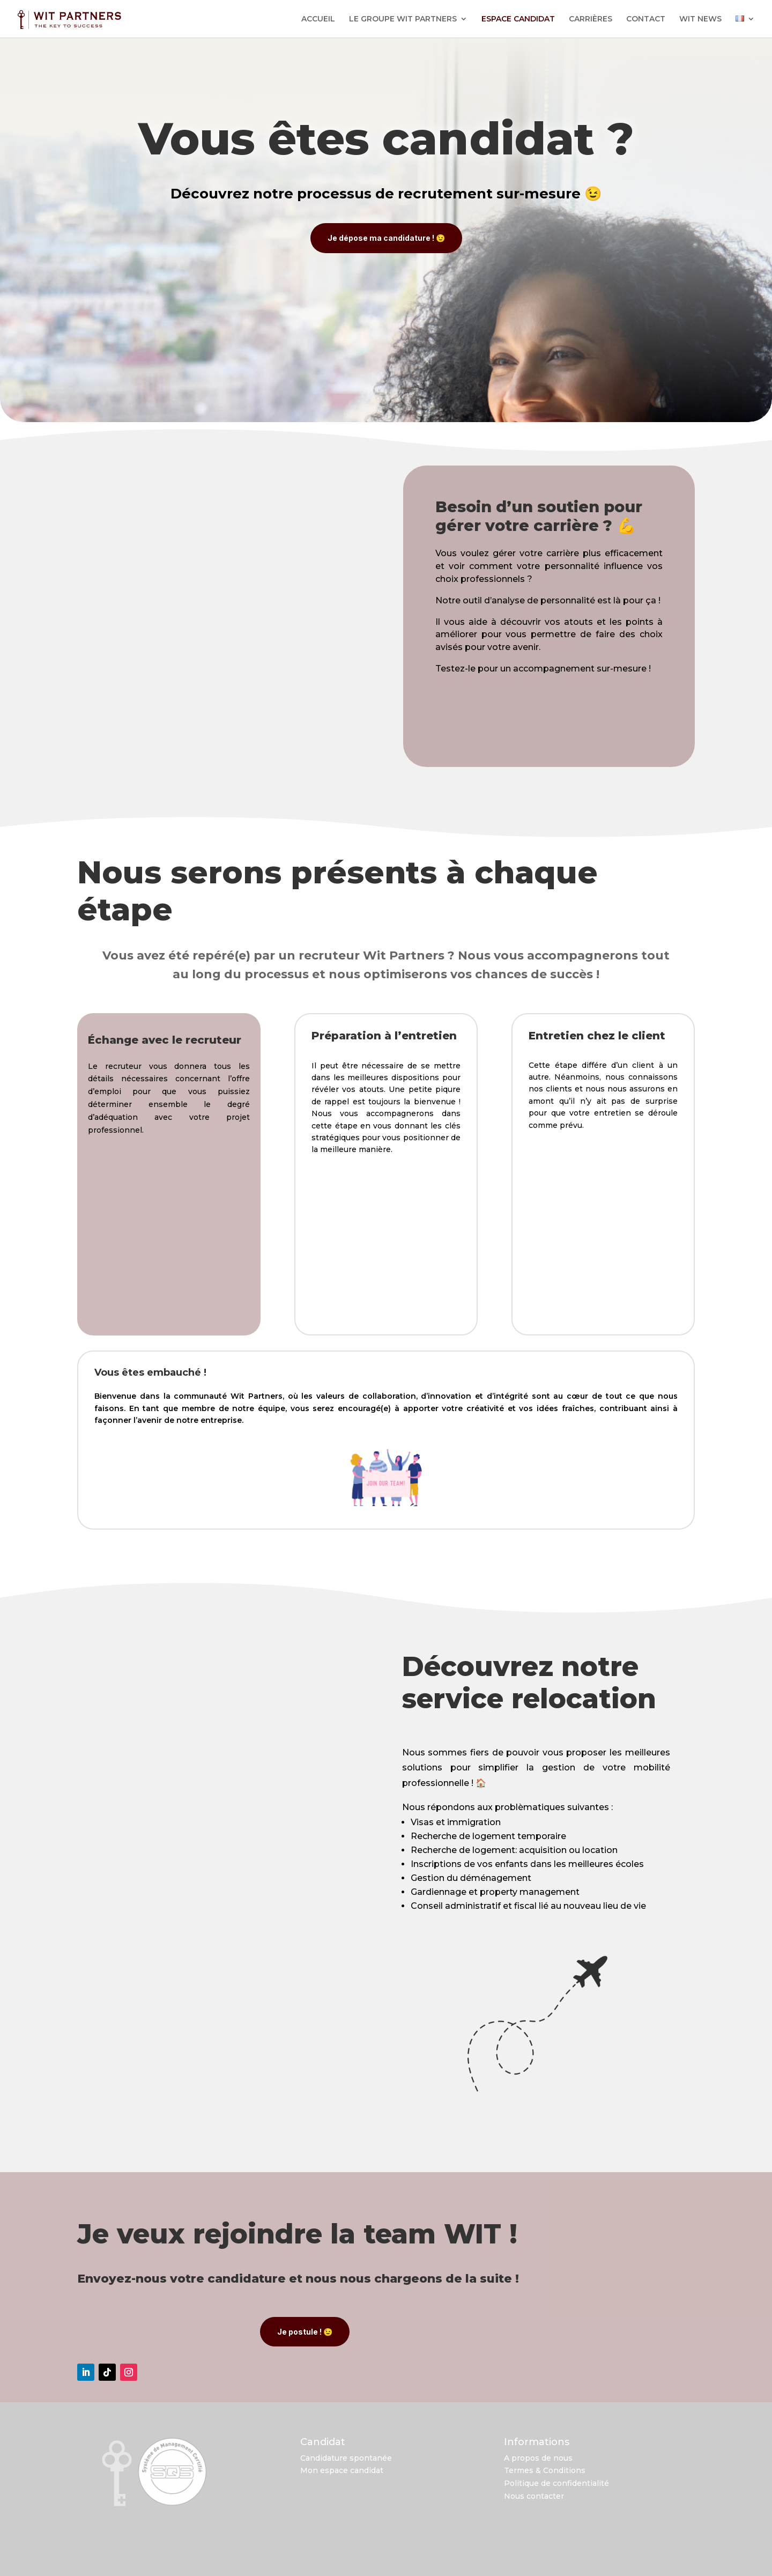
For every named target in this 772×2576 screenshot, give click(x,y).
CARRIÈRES (590, 19)
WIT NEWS (700, 19)
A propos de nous (538, 2455)
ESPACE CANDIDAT (518, 19)
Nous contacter (534, 2493)
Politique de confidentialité (556, 2480)
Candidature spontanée (346, 2455)
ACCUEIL (318, 19)
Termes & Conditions (544, 2467)
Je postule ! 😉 (304, 2328)
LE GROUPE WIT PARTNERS (403, 19)
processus (334, 193)
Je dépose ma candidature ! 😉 (386, 237)
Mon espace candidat (341, 2467)
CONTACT (645, 19)
